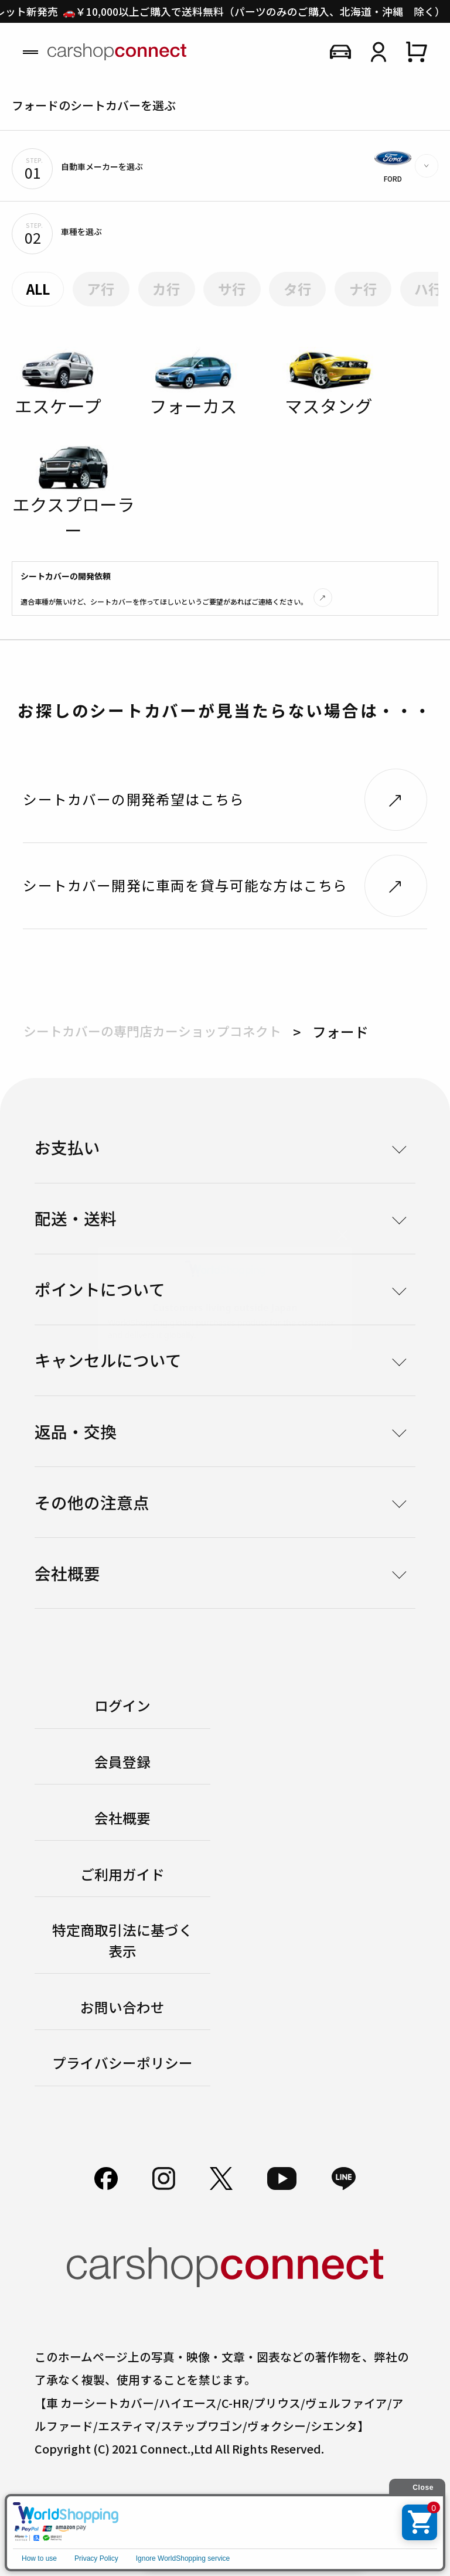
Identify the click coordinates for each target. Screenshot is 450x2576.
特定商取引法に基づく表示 (122, 1940)
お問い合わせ (122, 2007)
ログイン (122, 1705)
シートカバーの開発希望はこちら (133, 799)
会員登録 (122, 1762)
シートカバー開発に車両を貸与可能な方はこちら (185, 885)
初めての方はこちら (254, 2539)
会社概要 (122, 1818)
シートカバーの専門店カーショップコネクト (152, 1031)
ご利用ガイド (122, 1874)
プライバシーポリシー (122, 2063)
